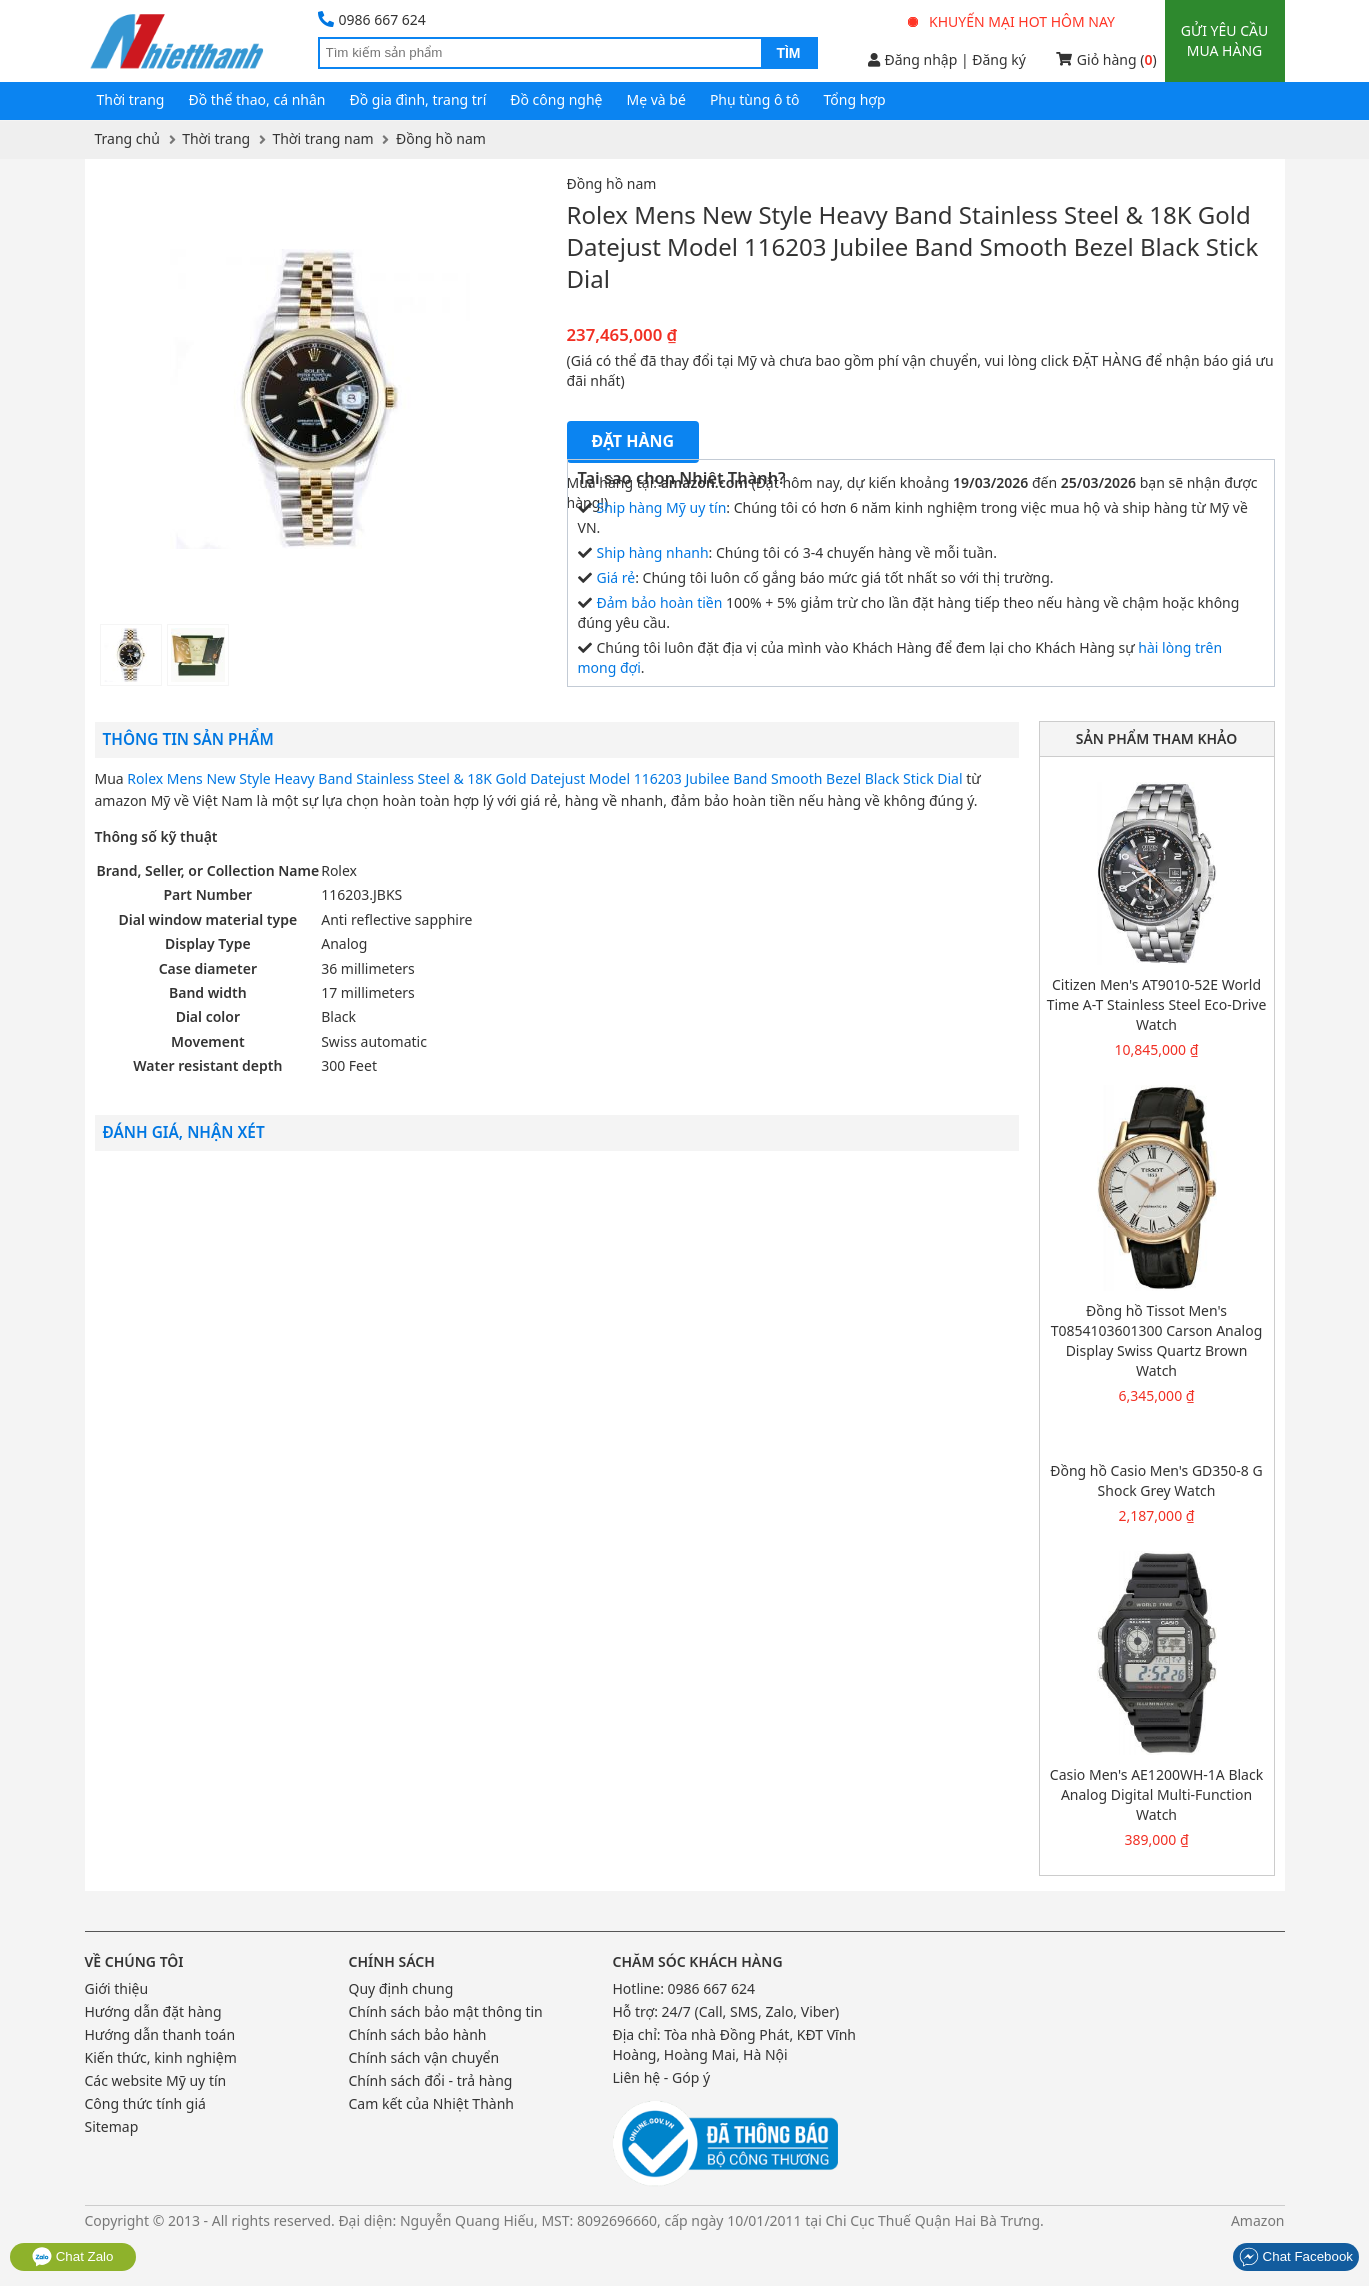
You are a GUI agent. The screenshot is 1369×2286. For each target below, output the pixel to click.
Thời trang (131, 99)
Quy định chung (401, 1988)
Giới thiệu (117, 1988)
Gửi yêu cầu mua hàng (1224, 40)
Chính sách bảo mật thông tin (446, 2011)
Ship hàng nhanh (653, 552)
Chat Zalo (73, 2256)
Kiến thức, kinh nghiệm (161, 2057)
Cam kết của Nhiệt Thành (431, 2103)
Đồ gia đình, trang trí (418, 99)
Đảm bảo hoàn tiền (660, 602)
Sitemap (112, 2126)
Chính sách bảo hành (418, 2034)
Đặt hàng (633, 441)
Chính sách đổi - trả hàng (431, 2080)
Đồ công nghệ (556, 99)
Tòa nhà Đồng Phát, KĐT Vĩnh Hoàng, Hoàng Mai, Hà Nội (735, 2044)
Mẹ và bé (656, 99)
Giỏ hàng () (1106, 59)
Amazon (1258, 2220)
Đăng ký (999, 59)
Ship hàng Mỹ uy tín (662, 507)
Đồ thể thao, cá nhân (256, 99)
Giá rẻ (616, 577)
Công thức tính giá (145, 2103)
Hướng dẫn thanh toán (160, 2034)
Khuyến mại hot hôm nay (1012, 21)
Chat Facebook (1296, 2256)
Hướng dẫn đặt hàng (153, 2011)
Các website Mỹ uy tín (156, 2080)
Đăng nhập (913, 59)
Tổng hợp (855, 99)
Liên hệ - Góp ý (662, 2077)
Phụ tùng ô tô (755, 99)
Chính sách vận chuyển (424, 2057)
